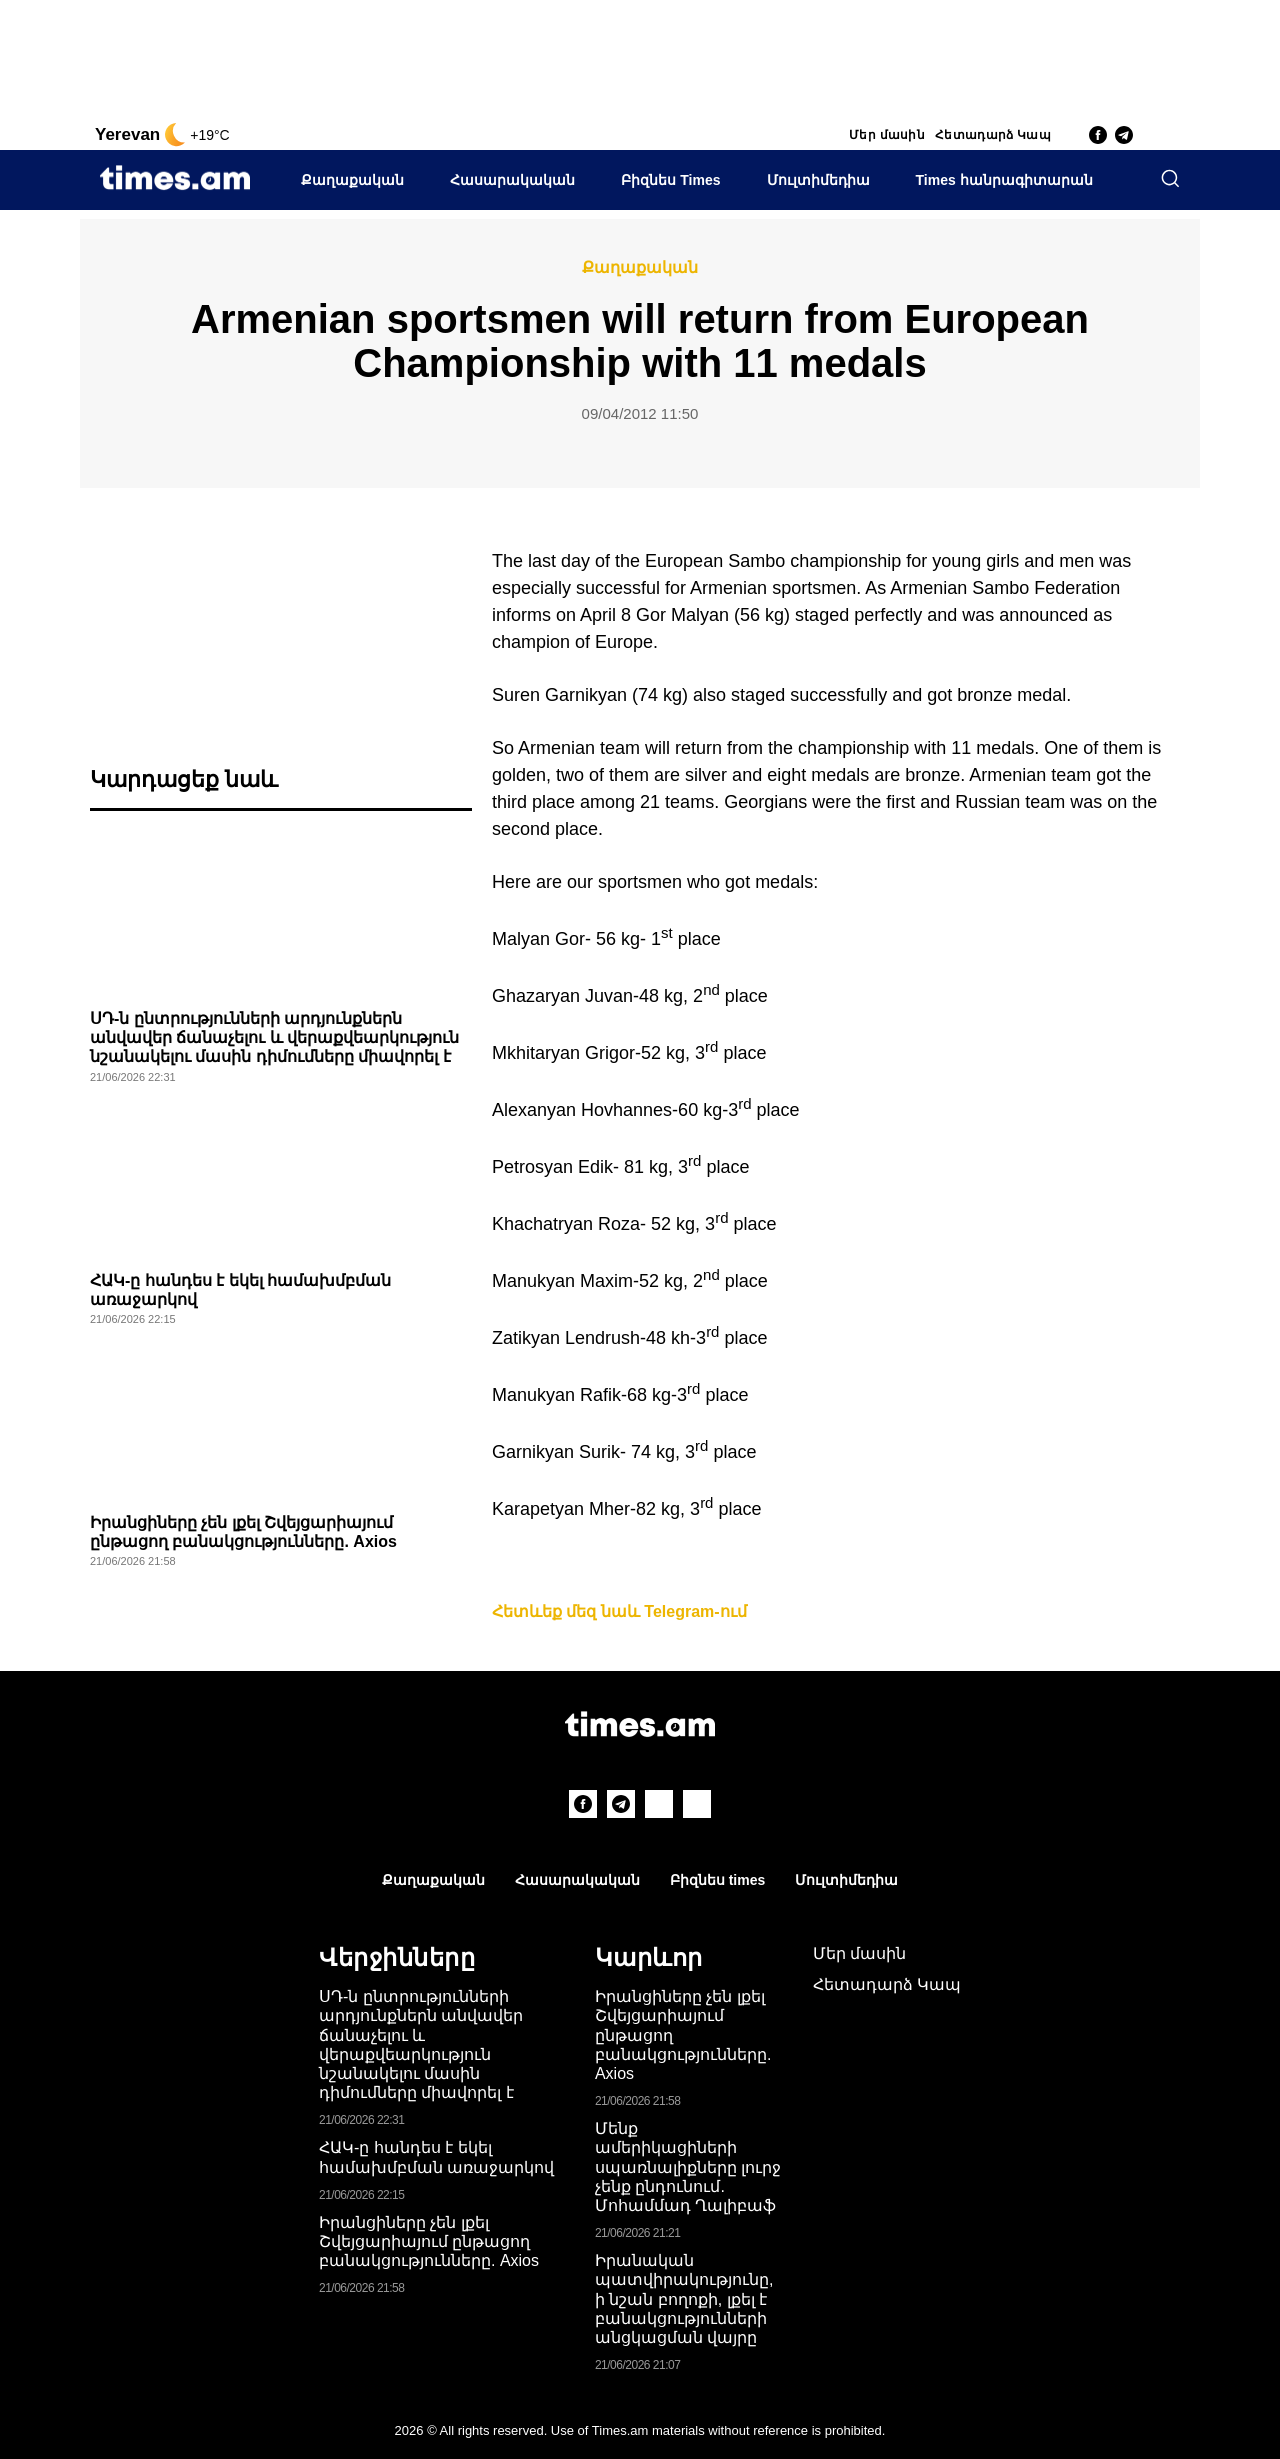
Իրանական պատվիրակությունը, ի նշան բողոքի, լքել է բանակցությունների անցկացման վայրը (684, 2299)
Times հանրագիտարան (1004, 180)
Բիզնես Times (670, 180)
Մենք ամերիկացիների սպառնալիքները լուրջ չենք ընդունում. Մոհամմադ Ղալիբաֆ (688, 2167)
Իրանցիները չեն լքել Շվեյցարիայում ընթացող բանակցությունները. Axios (429, 2241)
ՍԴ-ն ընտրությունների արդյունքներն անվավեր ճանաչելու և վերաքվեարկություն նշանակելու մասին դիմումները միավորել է (274, 1037)
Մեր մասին (887, 135)
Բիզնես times (717, 1880)
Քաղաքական (352, 180)
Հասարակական (512, 180)
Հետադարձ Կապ (993, 135)
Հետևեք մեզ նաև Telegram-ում (619, 1611)
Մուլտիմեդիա (818, 180)
